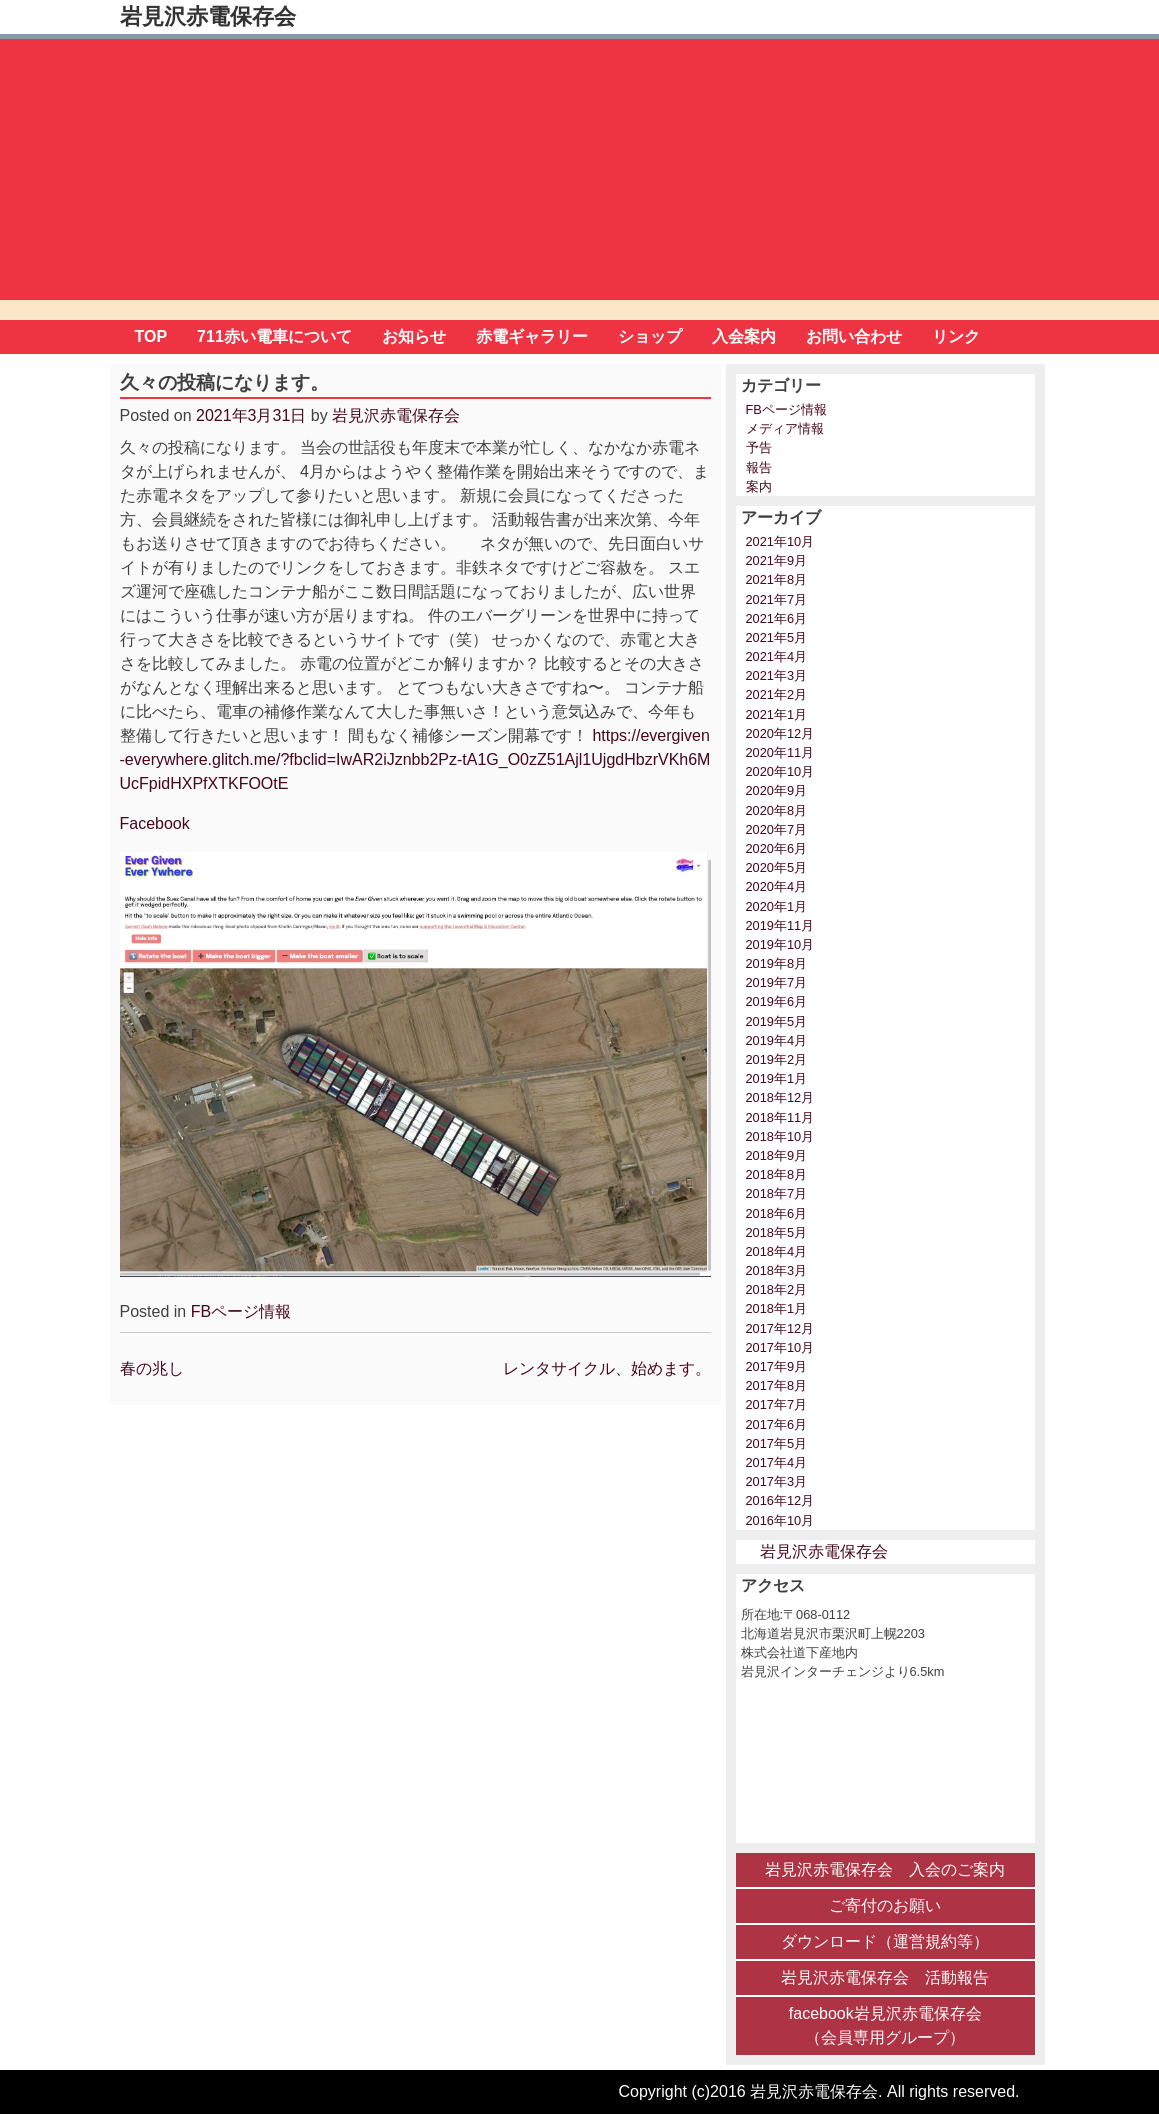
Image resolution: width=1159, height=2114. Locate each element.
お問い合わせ (854, 336)
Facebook (155, 823)
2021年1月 (777, 714)
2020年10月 (780, 771)
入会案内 (744, 336)
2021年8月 (777, 579)
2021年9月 (777, 560)
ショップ (650, 336)
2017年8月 (777, 1385)
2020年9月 (777, 790)
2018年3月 (777, 1270)
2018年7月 (777, 1193)
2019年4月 (777, 1040)
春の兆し (152, 1368)
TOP (151, 336)
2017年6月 (777, 1424)
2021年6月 (777, 618)
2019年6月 (777, 1001)
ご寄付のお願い (885, 1905)
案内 (759, 486)
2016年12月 (780, 1500)
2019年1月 (777, 1078)
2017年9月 (777, 1366)
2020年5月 (777, 867)
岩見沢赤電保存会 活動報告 (885, 1977)
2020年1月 (777, 906)
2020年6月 (777, 848)
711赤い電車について (274, 336)
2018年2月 (777, 1289)
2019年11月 (780, 925)
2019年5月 (777, 1021)
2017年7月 (777, 1404)
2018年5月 (777, 1232)
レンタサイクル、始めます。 (607, 1368)
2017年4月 (777, 1462)
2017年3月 (777, 1481)
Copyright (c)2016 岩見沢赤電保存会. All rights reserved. (819, 2091)
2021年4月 (777, 656)
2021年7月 (777, 599)
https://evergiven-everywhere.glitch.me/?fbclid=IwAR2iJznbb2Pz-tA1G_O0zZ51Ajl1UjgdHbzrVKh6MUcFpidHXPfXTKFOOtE (415, 759)
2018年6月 (777, 1213)
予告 (759, 447)
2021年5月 (777, 637)
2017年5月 (777, 1443)
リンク (956, 336)
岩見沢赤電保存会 (208, 16)
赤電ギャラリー (532, 336)
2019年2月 (777, 1059)
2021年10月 (780, 541)
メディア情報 (785, 428)
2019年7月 (777, 982)
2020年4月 (777, 886)
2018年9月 (777, 1155)
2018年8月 (777, 1174)
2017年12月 (780, 1328)
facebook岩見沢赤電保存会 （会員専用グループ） (885, 2025)
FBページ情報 (241, 1311)
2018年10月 (780, 1136)
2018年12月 (780, 1097)
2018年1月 (777, 1308)
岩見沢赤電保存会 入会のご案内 (885, 1869)
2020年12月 (780, 733)
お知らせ (414, 336)
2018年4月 (777, 1251)
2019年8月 (777, 963)
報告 (759, 467)
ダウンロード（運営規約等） (885, 1941)
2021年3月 (777, 675)
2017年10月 (780, 1347)
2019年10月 (780, 944)
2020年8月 (777, 810)
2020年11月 (780, 752)
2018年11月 (780, 1117)
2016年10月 (780, 1520)
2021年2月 (777, 694)
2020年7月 (777, 829)
